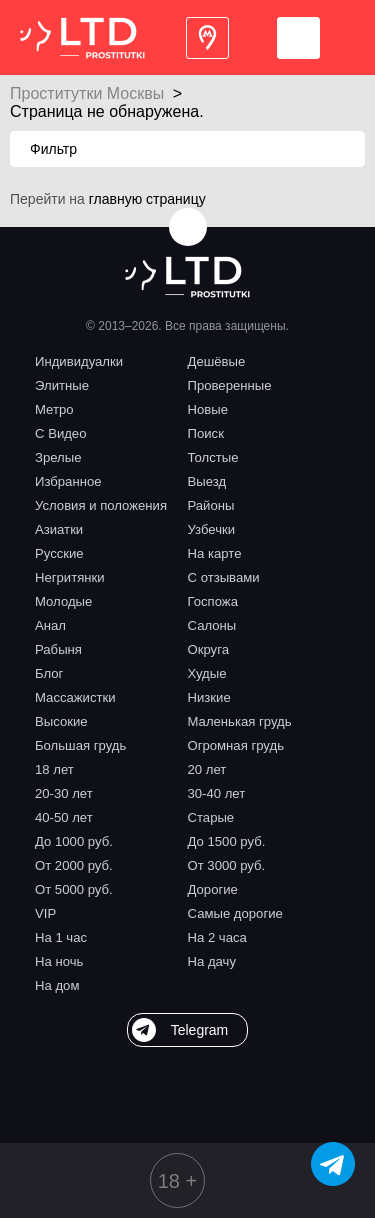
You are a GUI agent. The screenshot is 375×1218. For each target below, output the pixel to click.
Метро (54, 409)
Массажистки (75, 697)
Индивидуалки (79, 361)
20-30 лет (64, 793)
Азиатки (59, 529)
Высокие (61, 721)
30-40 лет (217, 793)
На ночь (59, 961)
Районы (211, 505)
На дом (57, 985)
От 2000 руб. (74, 865)
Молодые (63, 601)
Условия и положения (101, 505)
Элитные (62, 385)
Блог (49, 673)
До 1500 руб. (227, 841)
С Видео (60, 433)
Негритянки (70, 577)
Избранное (68, 481)
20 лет (207, 769)
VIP (45, 913)
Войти (298, 38)
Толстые (213, 457)
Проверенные (230, 385)
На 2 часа (217, 937)
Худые (207, 673)
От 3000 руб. (227, 865)
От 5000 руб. (74, 889)
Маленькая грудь (240, 721)
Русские (59, 553)
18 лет (54, 769)
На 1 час (61, 937)
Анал (50, 625)
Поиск (206, 433)
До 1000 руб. (74, 841)
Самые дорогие (235, 913)
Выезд (207, 481)
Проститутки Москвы (87, 93)
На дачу (212, 961)
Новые (208, 409)
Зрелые (58, 457)
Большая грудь (80, 745)
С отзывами (224, 577)
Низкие (209, 697)
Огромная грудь (236, 745)
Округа (208, 649)
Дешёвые (217, 361)
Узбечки (212, 529)
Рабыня (58, 649)
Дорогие (213, 889)
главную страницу (147, 199)
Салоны (212, 625)
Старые (211, 817)
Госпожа (213, 601)
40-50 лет (64, 817)
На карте (215, 553)
